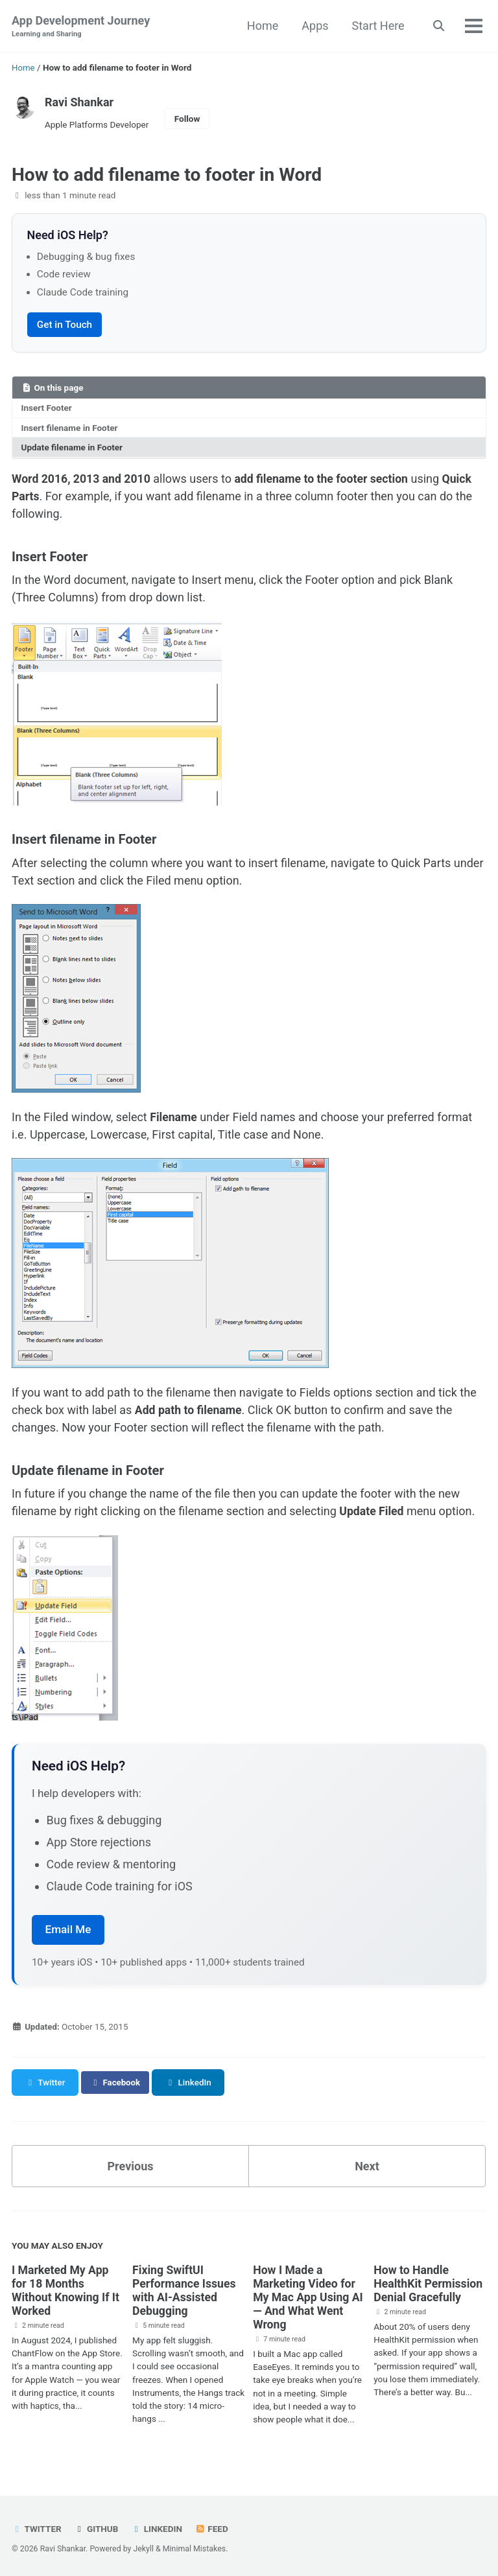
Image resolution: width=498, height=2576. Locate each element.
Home (262, 25)
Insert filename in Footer (69, 427)
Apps (314, 25)
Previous (131, 2163)
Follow (187, 118)
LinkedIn (157, 2526)
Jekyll (143, 2546)
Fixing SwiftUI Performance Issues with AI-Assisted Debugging (185, 2288)
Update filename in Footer (72, 446)
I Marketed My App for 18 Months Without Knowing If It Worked (67, 2288)
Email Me (68, 1927)
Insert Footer (46, 407)
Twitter (37, 2526)
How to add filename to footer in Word (167, 174)
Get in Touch (64, 324)
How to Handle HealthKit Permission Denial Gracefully (429, 2281)
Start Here (377, 25)
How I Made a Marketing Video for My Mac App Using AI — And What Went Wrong (309, 2295)
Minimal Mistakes (194, 2546)
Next (367, 2163)
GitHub (96, 2526)
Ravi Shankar (79, 101)
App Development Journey (81, 27)
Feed (212, 2526)
